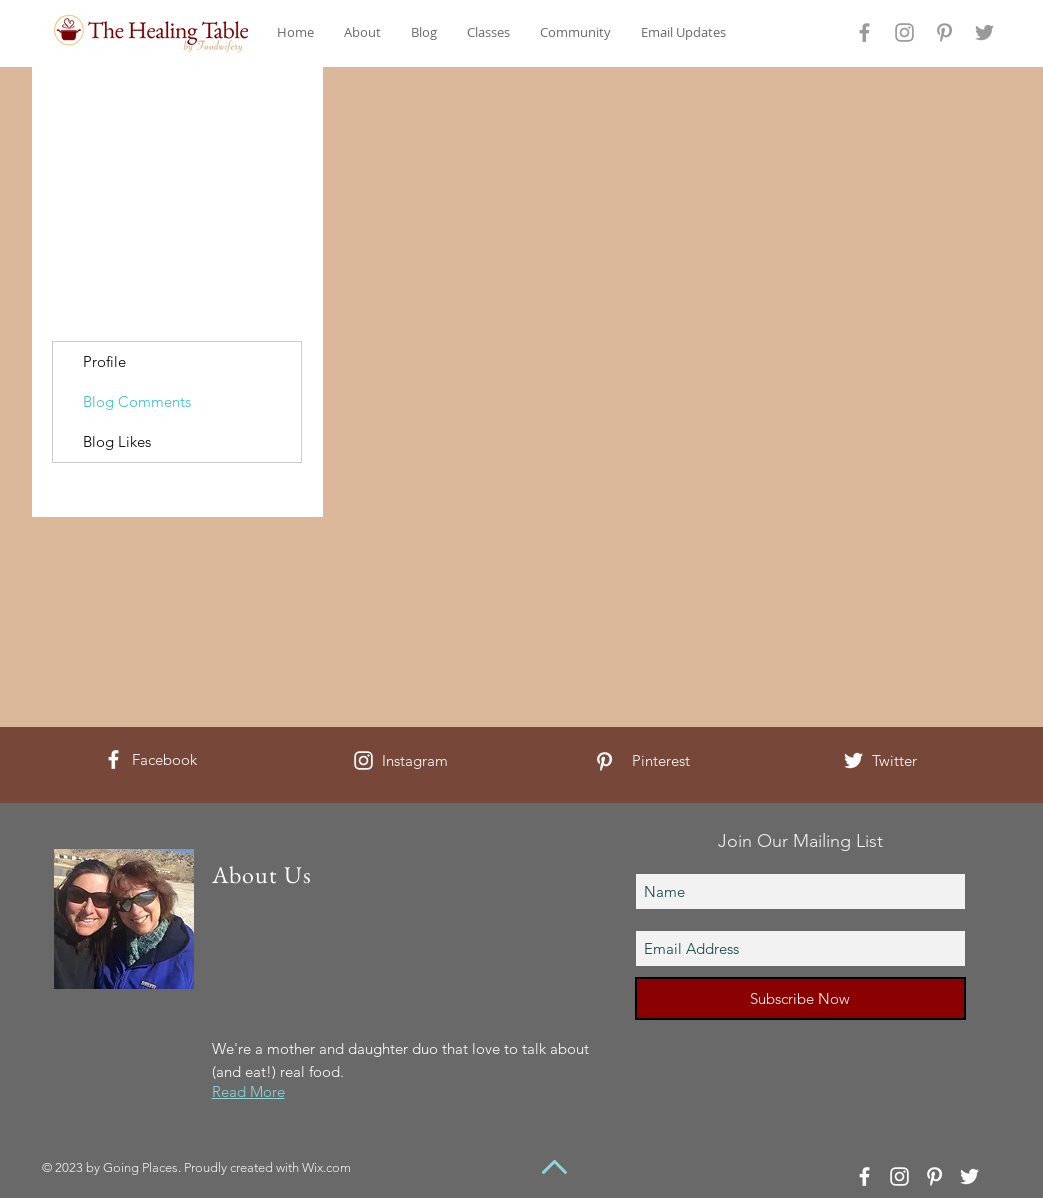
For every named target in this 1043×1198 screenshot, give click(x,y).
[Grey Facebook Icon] (864, 32)
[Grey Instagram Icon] (904, 32)
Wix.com (326, 1167)
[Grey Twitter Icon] (984, 32)
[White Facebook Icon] (113, 759)
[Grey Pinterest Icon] (944, 32)
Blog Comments (137, 401)
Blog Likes (117, 441)
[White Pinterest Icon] (604, 761)
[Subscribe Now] (800, 998)
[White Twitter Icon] (853, 760)
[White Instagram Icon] (363, 760)
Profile (104, 361)
